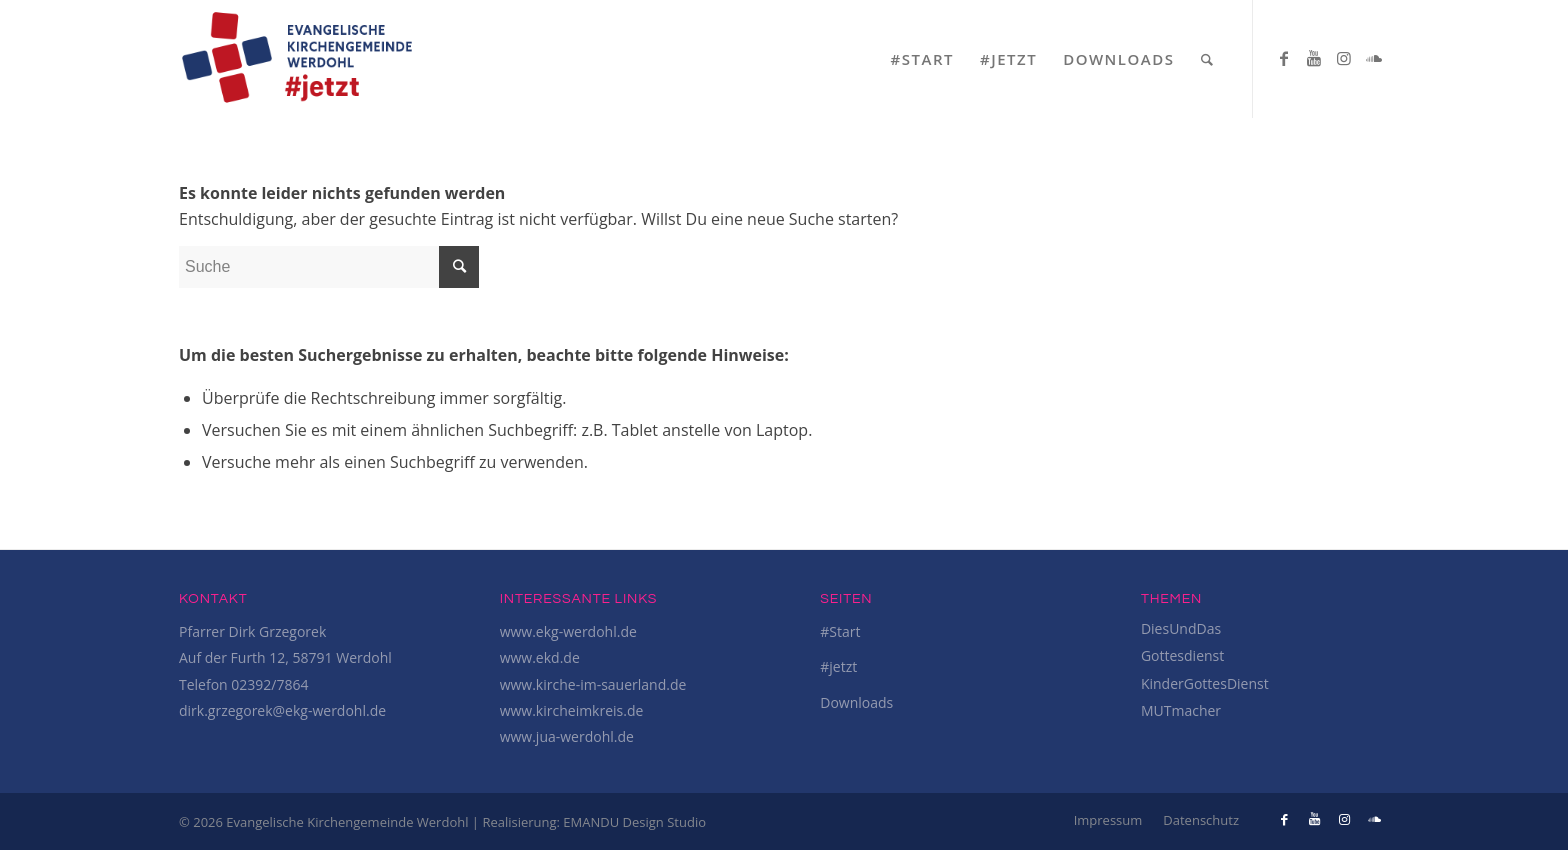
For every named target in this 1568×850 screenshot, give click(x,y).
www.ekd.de (540, 657)
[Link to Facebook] (1284, 58)
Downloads (856, 702)
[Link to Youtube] (1314, 58)
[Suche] (1208, 59)
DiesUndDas (1181, 628)
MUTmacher (1181, 710)
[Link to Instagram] (1344, 58)
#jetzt (838, 666)
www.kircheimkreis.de (572, 710)
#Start (840, 631)
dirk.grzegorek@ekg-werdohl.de (282, 710)
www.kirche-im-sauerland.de (593, 684)
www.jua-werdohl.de (567, 736)
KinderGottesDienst (1205, 683)
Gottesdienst (1182, 655)
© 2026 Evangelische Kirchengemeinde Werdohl (325, 822)
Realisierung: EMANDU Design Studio (594, 822)
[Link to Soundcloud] (1374, 58)
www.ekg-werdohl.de (568, 631)
